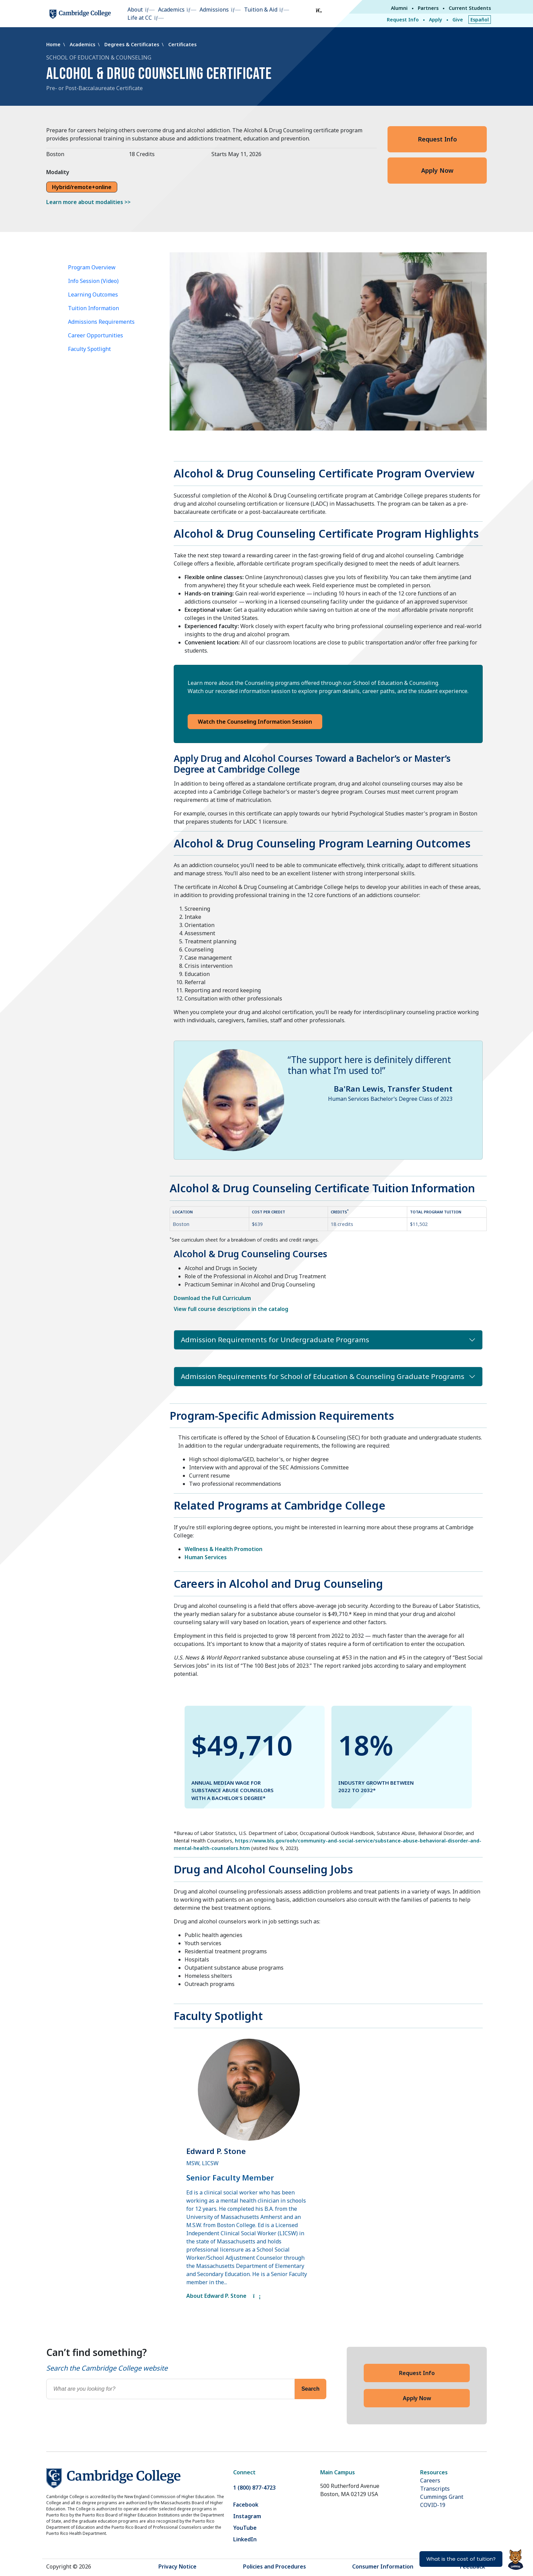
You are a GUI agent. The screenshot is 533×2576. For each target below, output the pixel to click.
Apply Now (437, 170)
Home (54, 44)
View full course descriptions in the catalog (231, 1309)
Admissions (214, 9)
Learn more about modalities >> (88, 202)
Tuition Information (93, 308)
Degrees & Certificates (132, 44)
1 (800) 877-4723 (254, 2487)
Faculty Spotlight (89, 349)
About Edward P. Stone (223, 2296)
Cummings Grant (441, 2497)
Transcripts (435, 2488)
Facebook (245, 2504)
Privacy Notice (177, 2566)
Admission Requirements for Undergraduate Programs (275, 1339)
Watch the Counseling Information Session (255, 721)
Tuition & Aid (260, 9)
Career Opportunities (95, 335)
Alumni (399, 8)
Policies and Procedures (274, 2566)
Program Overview (92, 267)
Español (479, 19)
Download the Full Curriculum (212, 1298)
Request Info (403, 19)
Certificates (182, 44)
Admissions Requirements (101, 321)
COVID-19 (432, 2505)
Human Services (206, 1557)
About (135, 9)
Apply (435, 19)
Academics (171, 9)
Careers (430, 2480)
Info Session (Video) (93, 281)
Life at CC (139, 17)
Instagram (247, 2516)
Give (457, 19)
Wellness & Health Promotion (223, 1549)
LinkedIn (245, 2539)
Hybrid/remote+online (81, 187)
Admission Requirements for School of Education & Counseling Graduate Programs (322, 1376)
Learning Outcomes (93, 294)
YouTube (245, 2527)
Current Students (470, 8)
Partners (428, 8)
